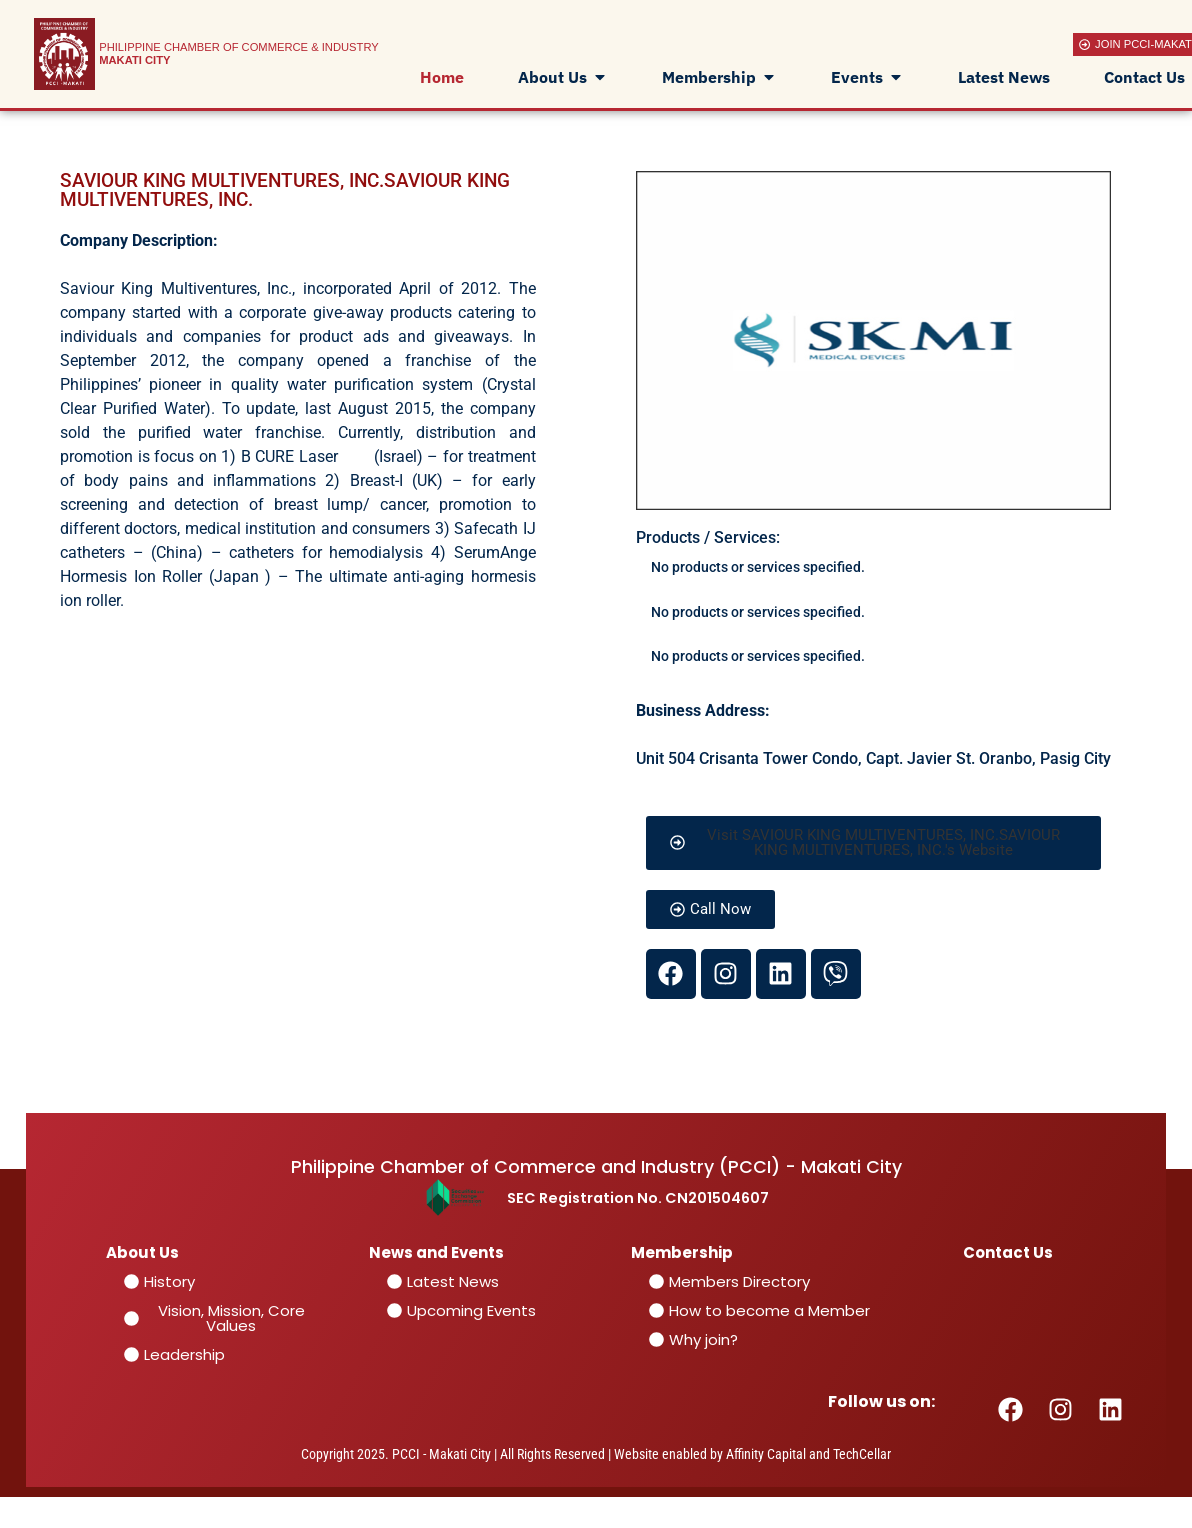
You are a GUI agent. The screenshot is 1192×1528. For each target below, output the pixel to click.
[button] (874, 843)
